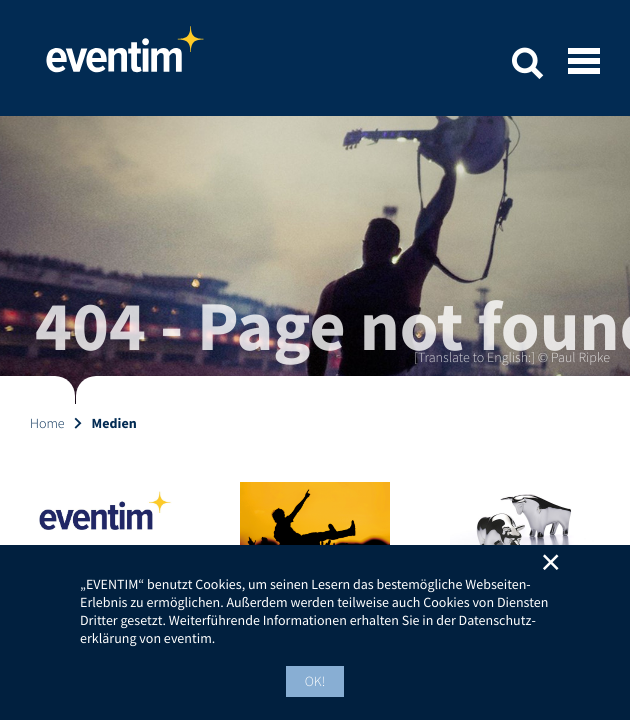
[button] (527, 66)
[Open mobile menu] (584, 63)
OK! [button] (315, 681)
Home (125, 58)
